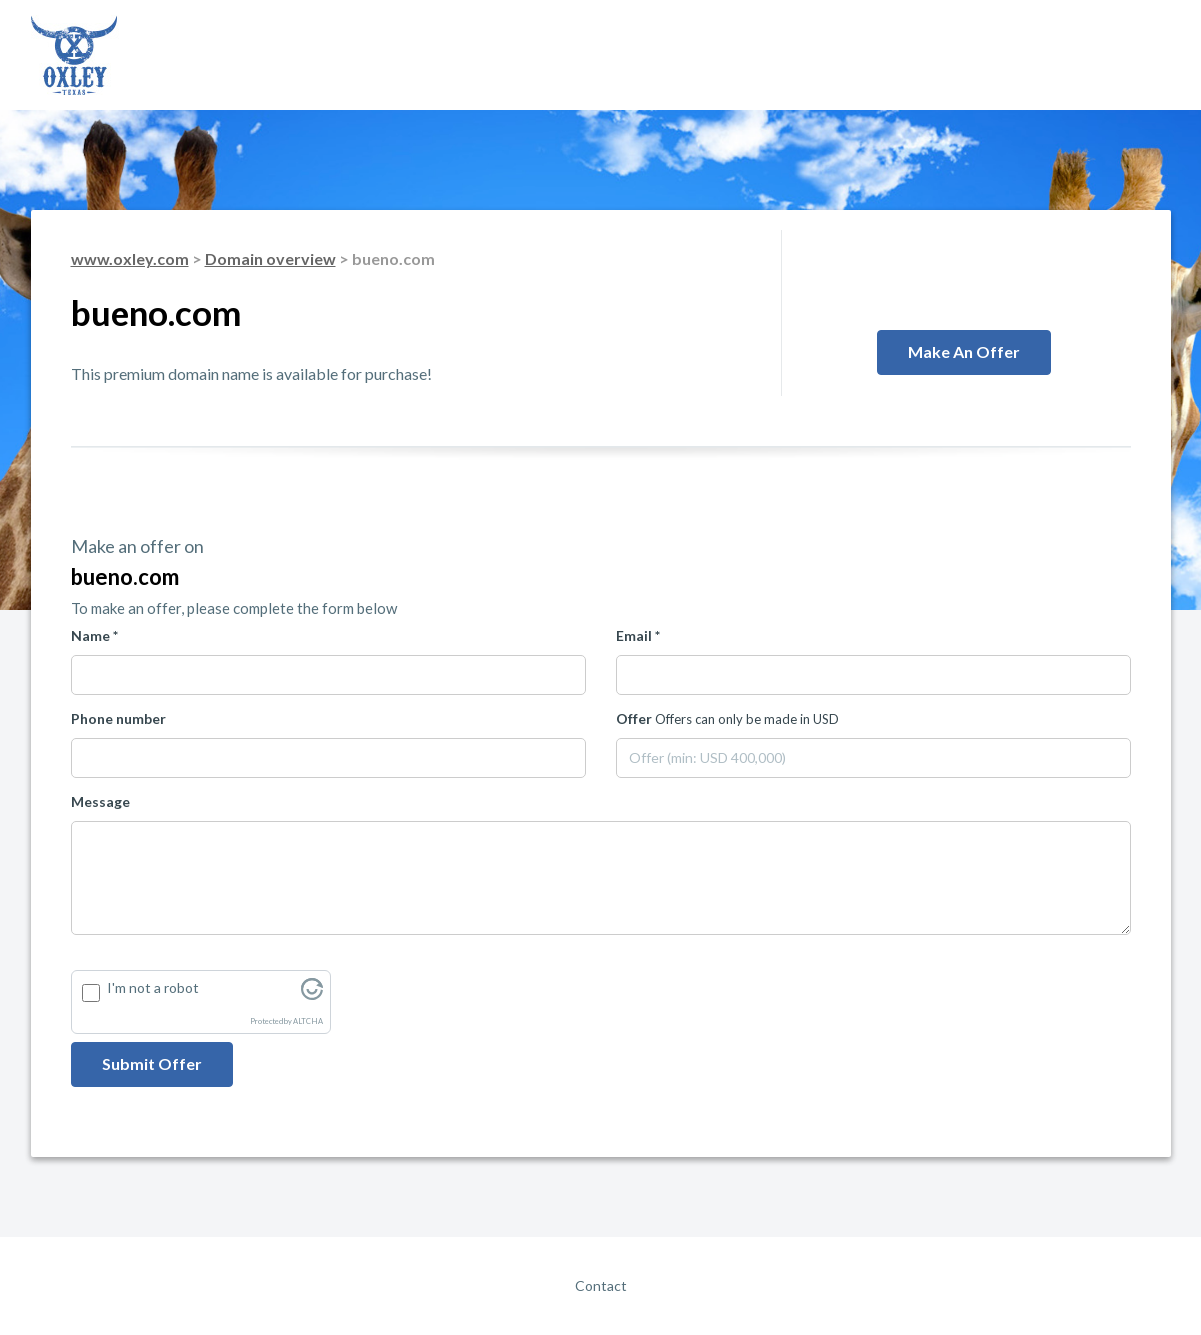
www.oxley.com (130, 258)
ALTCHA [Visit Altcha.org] (308, 1021)
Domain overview (270, 258)
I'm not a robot (153, 987)
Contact (601, 1285)
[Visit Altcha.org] (312, 994)
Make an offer (964, 351)
